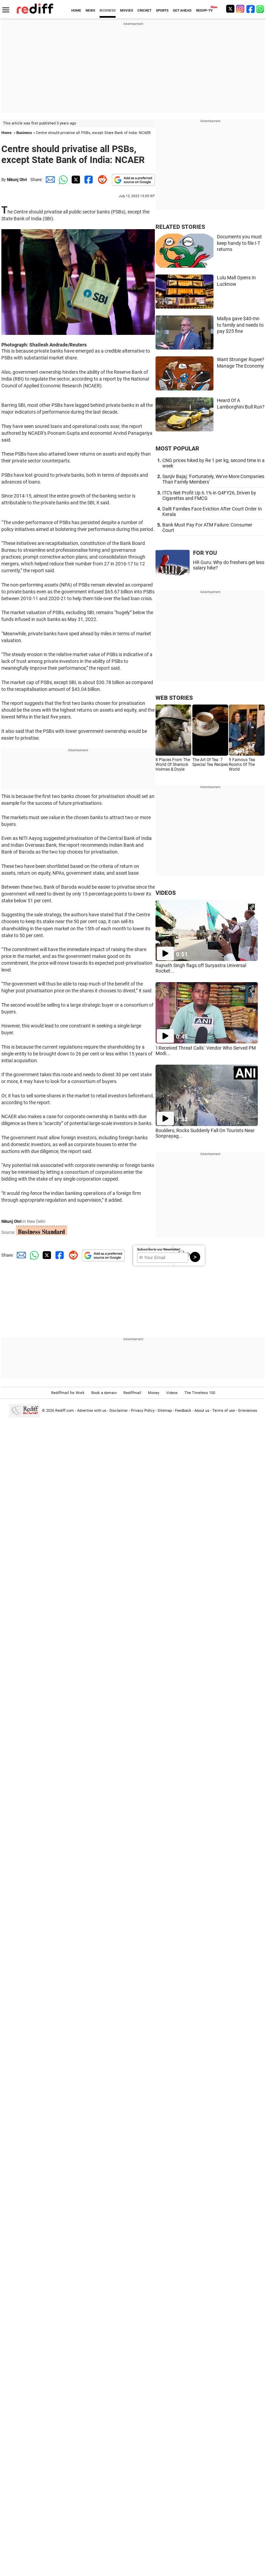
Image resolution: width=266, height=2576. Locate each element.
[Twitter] (230, 8)
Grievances (247, 1410)
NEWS (90, 10)
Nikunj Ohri (17, 179)
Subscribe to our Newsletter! (158, 1249)
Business (24, 133)
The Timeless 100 (199, 1393)
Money (153, 1393)
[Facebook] (251, 8)
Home (6, 133)
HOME (76, 10)
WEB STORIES (174, 697)
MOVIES (126, 10)
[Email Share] (49, 179)
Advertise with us (91, 1410)
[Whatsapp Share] (62, 179)
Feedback (183, 1410)
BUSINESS (108, 10)
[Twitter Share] (75, 179)
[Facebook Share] (88, 179)
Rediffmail (132, 1393)
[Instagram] (240, 8)
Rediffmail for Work (68, 1393)
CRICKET (144, 10)
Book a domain (104, 1393)
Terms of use (223, 1410)
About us (201, 1410)
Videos (172, 1393)
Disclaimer (118, 1410)
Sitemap (165, 1410)
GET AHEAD (182, 10)
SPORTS (162, 10)
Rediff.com (64, 1410)
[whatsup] (261, 8)
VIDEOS (166, 892)
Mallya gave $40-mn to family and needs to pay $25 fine (240, 325)
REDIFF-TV (204, 10)
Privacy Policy (142, 1410)
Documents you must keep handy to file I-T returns (239, 243)
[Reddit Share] (100, 179)
